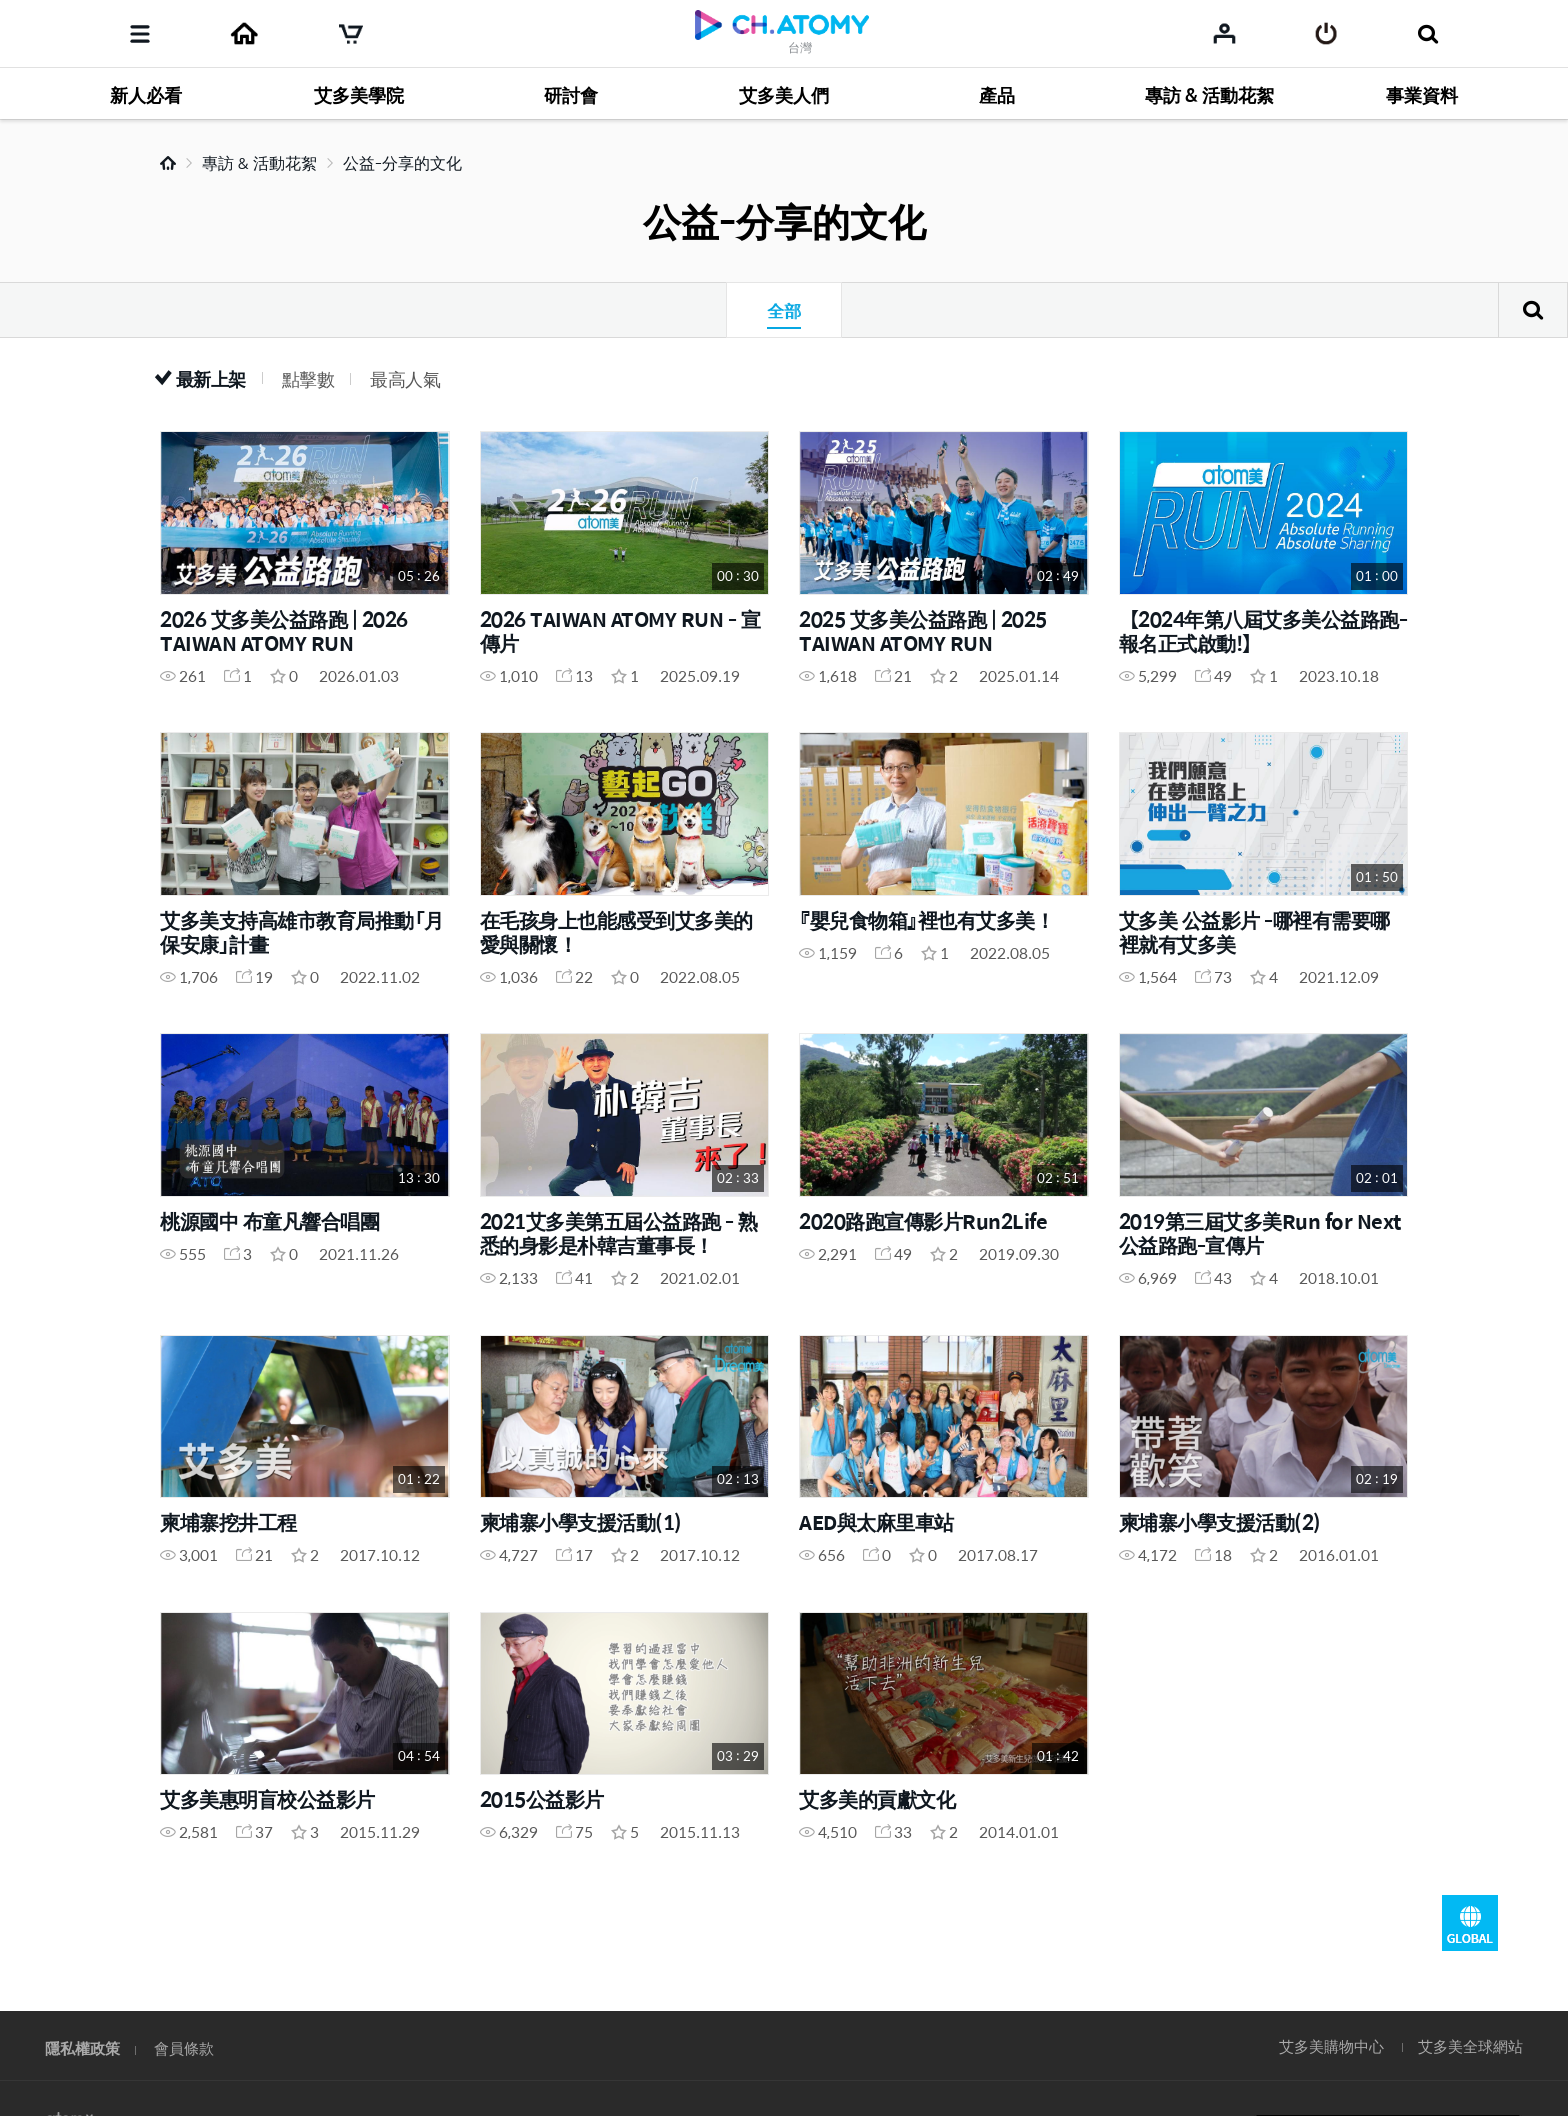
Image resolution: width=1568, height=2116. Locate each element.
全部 (784, 310)
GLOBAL (1470, 1923)
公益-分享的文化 (402, 162)
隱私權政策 (82, 2047)
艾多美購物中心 (1331, 2045)
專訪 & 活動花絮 (259, 162)
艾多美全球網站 (1470, 2045)
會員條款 (184, 2047)
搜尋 (1533, 310)
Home (168, 163)
